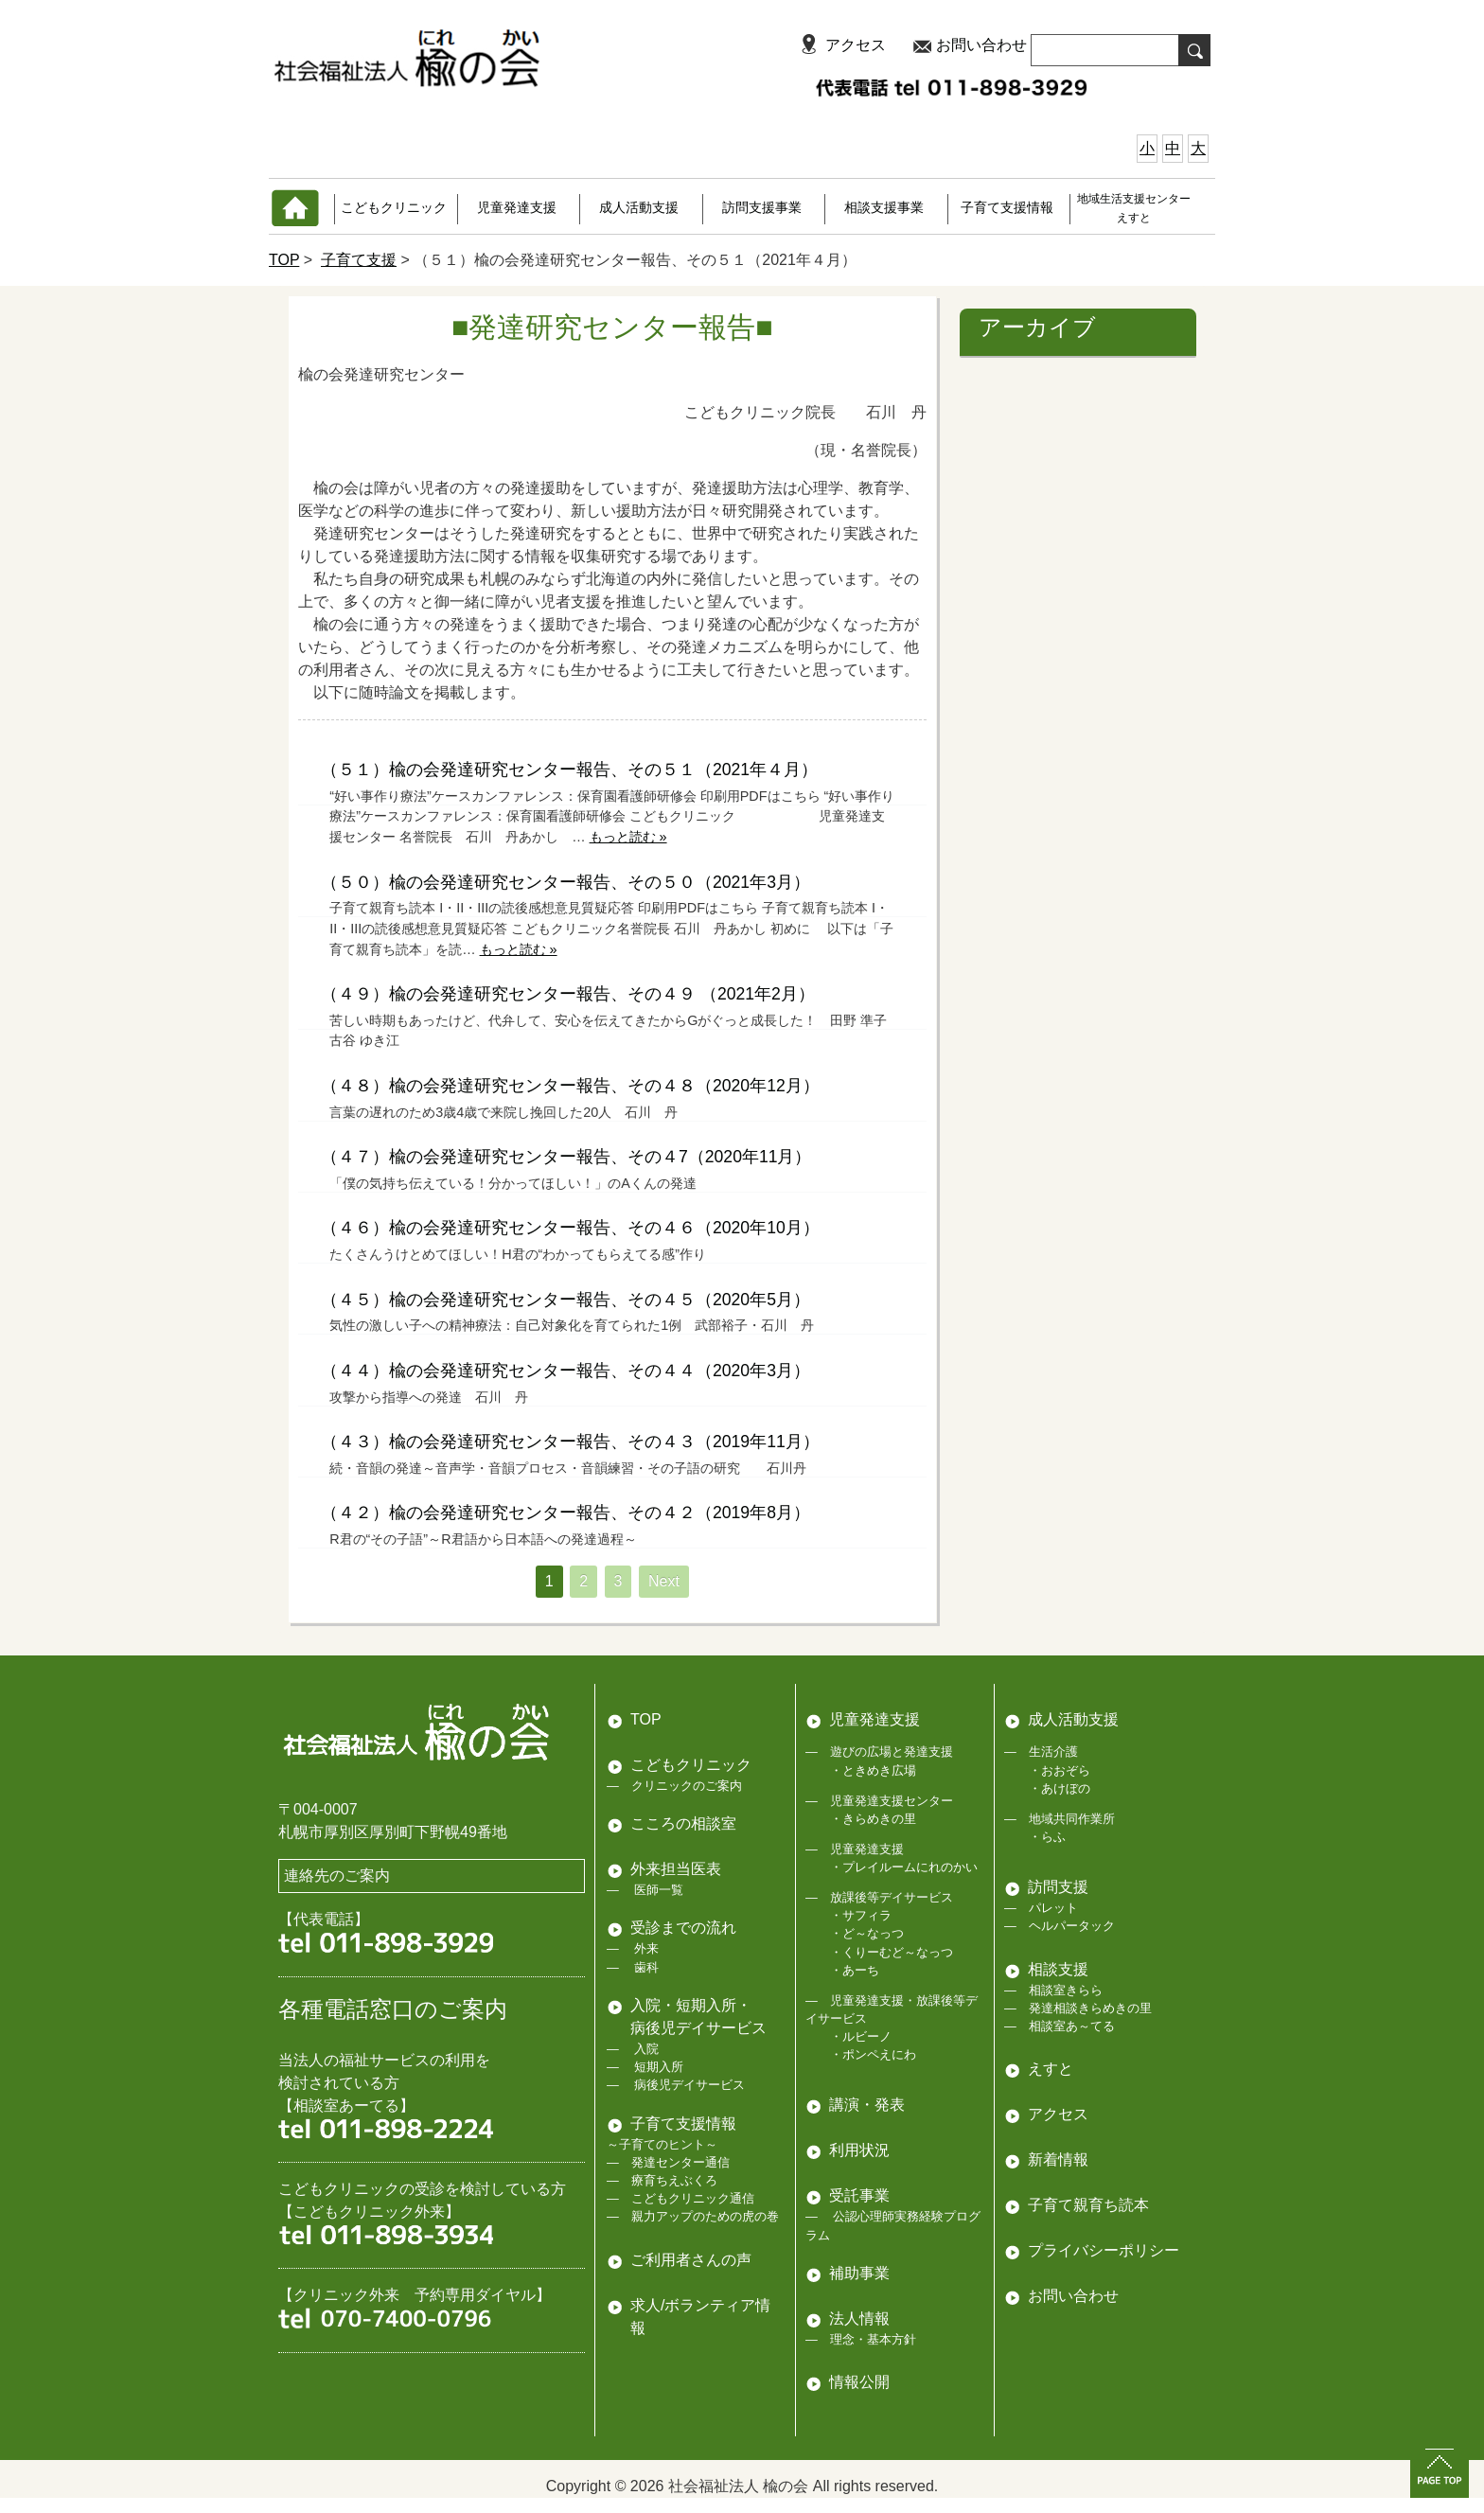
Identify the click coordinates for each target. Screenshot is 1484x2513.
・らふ (1047, 1837)
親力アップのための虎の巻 (705, 2216)
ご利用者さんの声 (690, 2260)
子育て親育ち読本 (1088, 2205)
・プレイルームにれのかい (904, 1867)
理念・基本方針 (873, 2339)
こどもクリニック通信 (692, 2198)
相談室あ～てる (1072, 2026)
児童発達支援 (516, 207)
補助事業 (859, 2273)
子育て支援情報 (1007, 207)
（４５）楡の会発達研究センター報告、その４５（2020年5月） (565, 1299)
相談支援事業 (884, 207)
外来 (645, 1948)
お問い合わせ (981, 45)
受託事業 (859, 2195)
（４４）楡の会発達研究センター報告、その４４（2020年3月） (565, 1370)
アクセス (855, 45)
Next (664, 1581)
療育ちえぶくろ (674, 2180)
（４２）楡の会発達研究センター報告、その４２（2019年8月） (565, 1512)
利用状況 (859, 2150)
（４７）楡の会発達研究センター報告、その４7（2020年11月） (566, 1156)
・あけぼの (1059, 1788)
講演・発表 (867, 2105)
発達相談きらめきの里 (1090, 2008)
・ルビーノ (861, 2036)
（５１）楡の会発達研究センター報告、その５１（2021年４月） (569, 769)
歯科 (645, 1967)
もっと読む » (628, 836)
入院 (645, 2049)
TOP (284, 260)
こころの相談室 (683, 1823)
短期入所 (657, 2067)
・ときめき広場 (873, 1770)
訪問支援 (1058, 1887)
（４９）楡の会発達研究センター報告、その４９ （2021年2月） (568, 993)
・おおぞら (1059, 1770)
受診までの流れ (683, 1928)
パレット (1053, 1908)
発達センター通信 (680, 2162)
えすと (1050, 2069)
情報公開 (859, 2382)
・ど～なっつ (867, 1933)
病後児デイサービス (688, 2085)
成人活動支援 (639, 207)
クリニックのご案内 (686, 1786)
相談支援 (1058, 1969)
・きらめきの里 (873, 1819)
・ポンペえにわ (873, 2054)
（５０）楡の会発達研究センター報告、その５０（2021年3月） (565, 882)
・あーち (854, 1970)
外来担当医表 (675, 1869)
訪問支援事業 (762, 207)
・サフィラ (861, 1915)
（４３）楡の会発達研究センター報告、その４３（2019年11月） (570, 1441)
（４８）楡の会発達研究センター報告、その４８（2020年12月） (570, 1085)
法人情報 (859, 2318)
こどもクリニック (394, 207)
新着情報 (1058, 2159)
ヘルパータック (1072, 1926)
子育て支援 (359, 260)
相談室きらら (1066, 1990)
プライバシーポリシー (1103, 2250)
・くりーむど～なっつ (891, 1952)
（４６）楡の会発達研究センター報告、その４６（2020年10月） (570, 1227)
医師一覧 (657, 1890)
